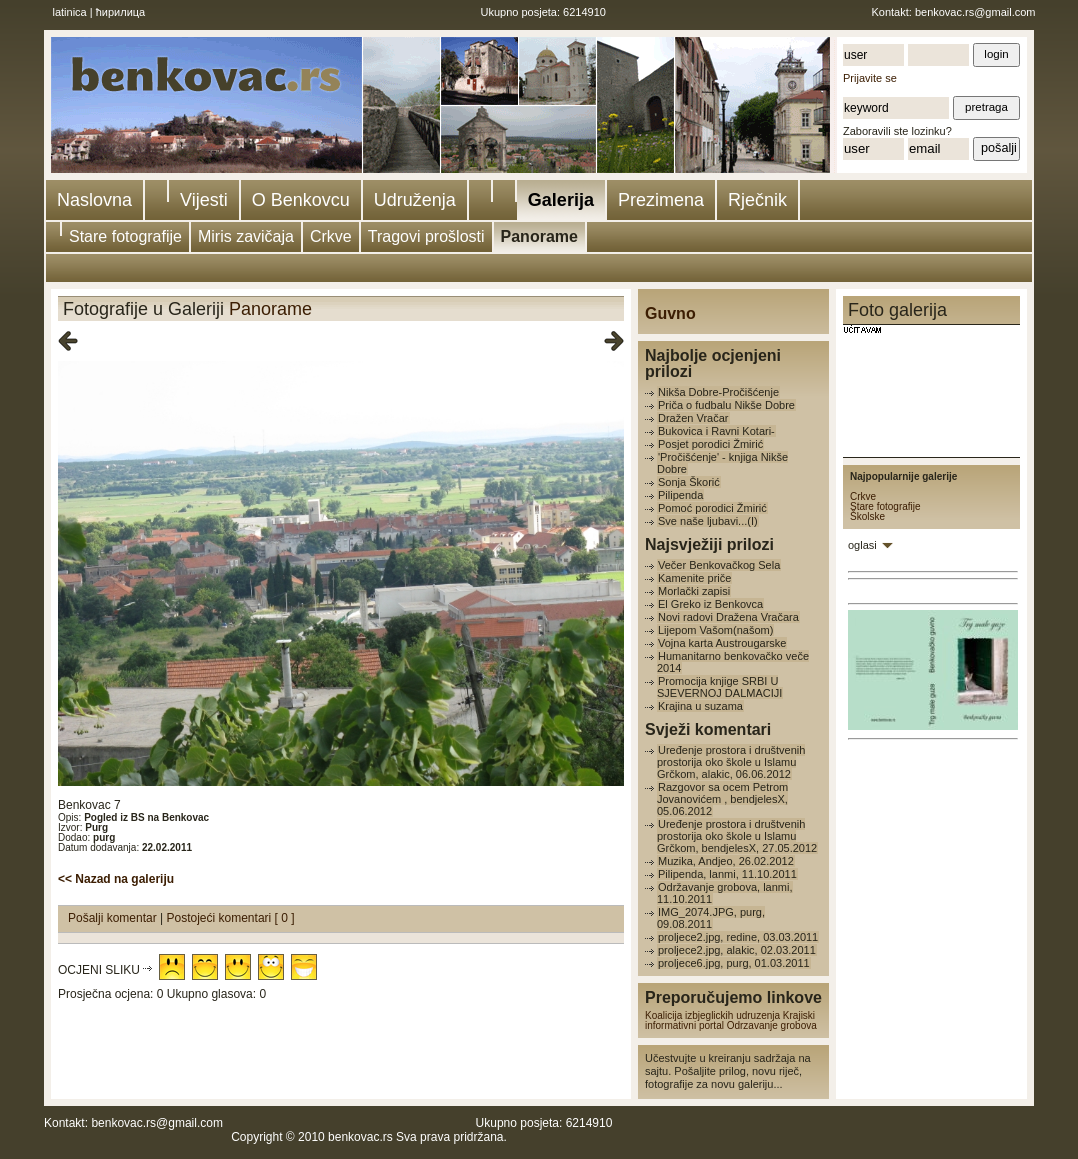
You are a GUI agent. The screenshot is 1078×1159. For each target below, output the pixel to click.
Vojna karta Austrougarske (722, 643)
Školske (867, 516)
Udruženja (415, 200)
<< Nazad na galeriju (116, 879)
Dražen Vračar (693, 418)
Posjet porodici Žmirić (710, 444)
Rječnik (757, 200)
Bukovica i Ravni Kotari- (716, 431)
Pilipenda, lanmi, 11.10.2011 (727, 874)
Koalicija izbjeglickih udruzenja (712, 1015)
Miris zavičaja (246, 236)
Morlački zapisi (694, 591)
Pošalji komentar (114, 918)
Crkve (331, 236)
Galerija (561, 200)
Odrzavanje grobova (772, 1025)
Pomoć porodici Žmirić (712, 508)
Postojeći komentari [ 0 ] (231, 918)
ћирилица (121, 12)
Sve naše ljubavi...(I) (708, 521)
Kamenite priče (694, 578)
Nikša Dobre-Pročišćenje (718, 392)
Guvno (670, 313)
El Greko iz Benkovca (710, 604)
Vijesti (204, 200)
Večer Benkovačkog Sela (719, 565)
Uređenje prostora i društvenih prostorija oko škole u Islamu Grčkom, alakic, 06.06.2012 (731, 762)
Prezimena (661, 200)
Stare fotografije (125, 236)
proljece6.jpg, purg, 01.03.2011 (734, 963)
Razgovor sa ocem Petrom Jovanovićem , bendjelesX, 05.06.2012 (722, 799)
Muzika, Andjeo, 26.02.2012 (726, 861)
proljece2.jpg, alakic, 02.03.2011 (737, 950)
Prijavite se (870, 78)
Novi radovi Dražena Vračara (728, 617)
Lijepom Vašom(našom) (715, 630)
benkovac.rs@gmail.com (975, 12)
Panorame (539, 236)
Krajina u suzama (700, 706)
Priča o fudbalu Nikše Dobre (726, 405)
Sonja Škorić (689, 482)
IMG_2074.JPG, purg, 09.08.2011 (711, 918)
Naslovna (94, 200)
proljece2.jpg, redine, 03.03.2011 (738, 937)
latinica (70, 12)
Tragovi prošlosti (426, 236)
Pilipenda (680, 495)
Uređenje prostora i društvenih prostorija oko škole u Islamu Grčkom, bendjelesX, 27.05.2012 (737, 836)
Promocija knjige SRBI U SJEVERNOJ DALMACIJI (719, 687)
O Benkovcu (301, 200)
